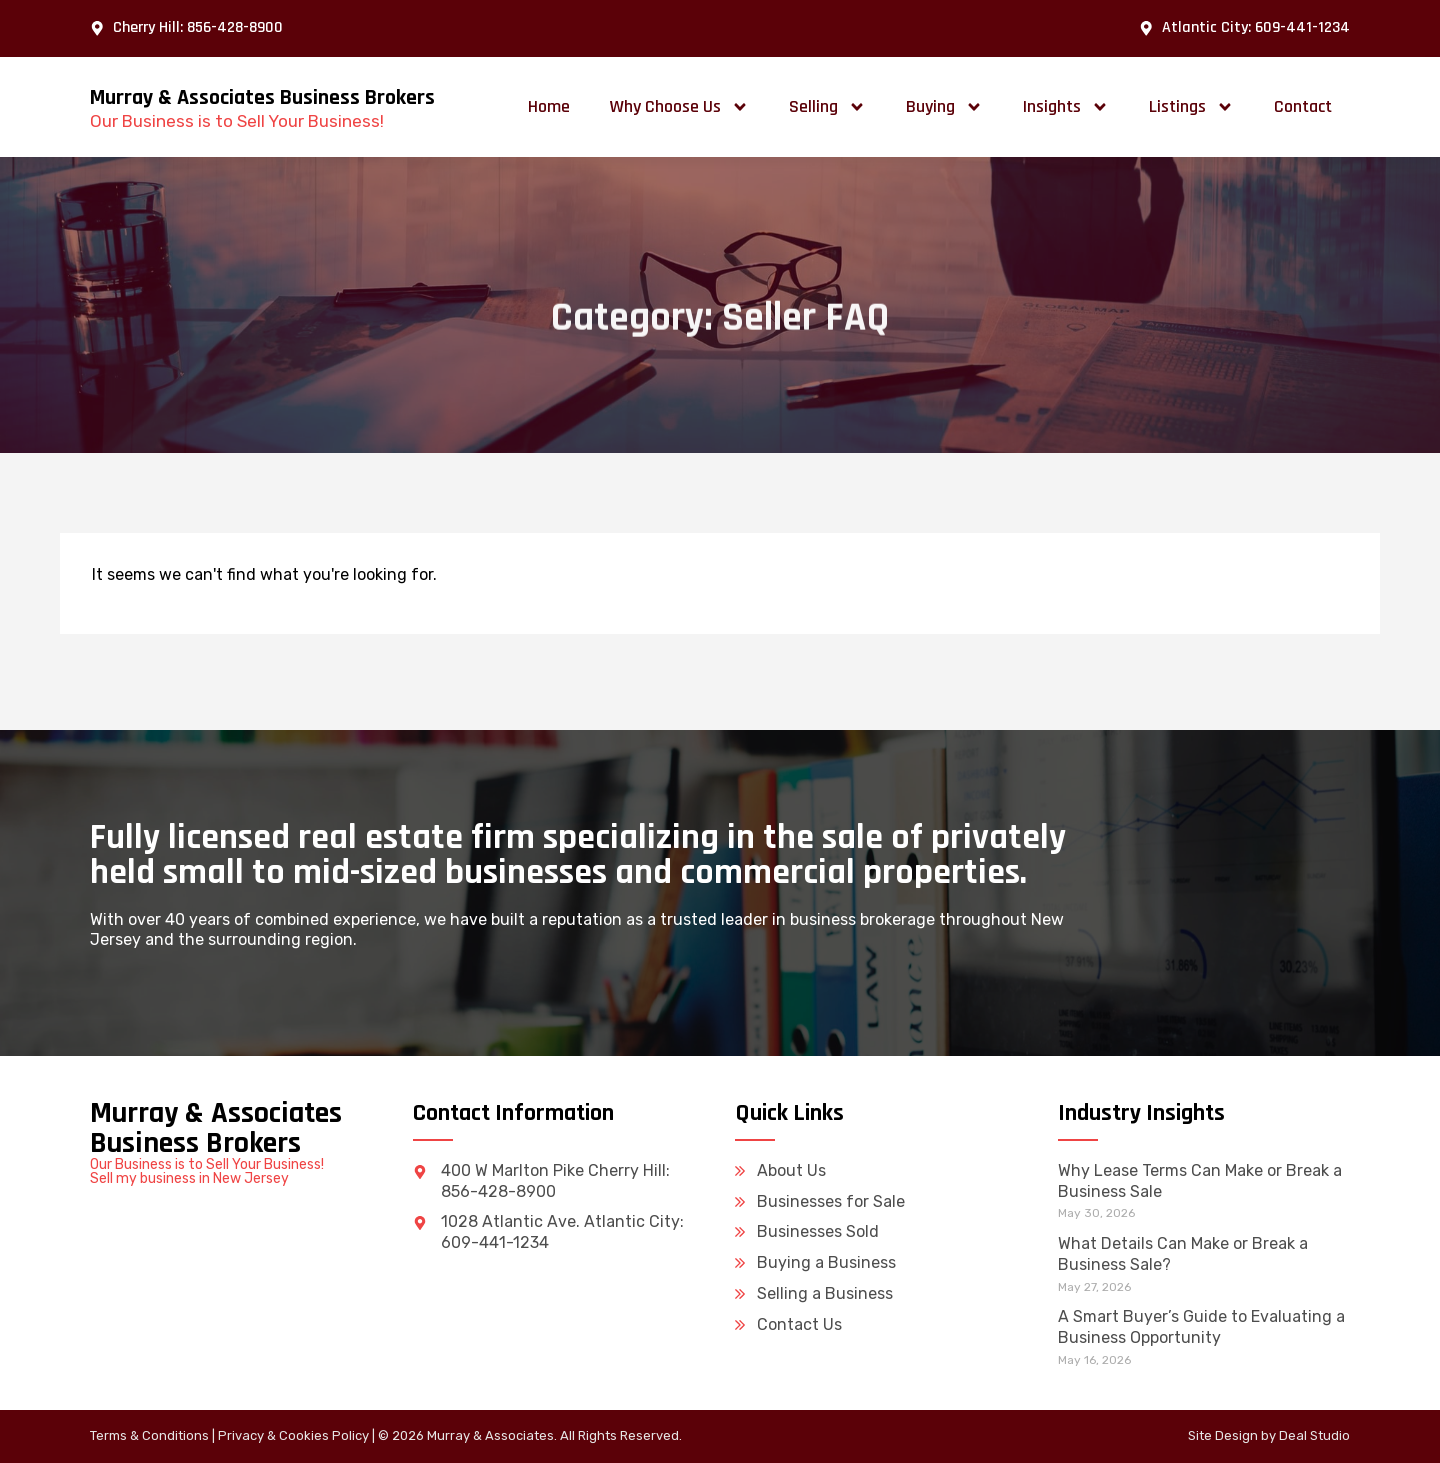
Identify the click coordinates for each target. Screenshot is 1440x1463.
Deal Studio (1314, 1435)
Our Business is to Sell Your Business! (237, 121)
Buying (944, 107)
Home (549, 106)
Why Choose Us (679, 107)
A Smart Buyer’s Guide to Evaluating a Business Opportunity (1201, 1327)
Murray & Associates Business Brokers (262, 98)
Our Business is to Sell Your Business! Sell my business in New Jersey (207, 1171)
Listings (1191, 107)
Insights (1066, 107)
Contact (1303, 106)
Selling (827, 107)
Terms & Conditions (149, 1435)
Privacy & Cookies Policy (293, 1435)
